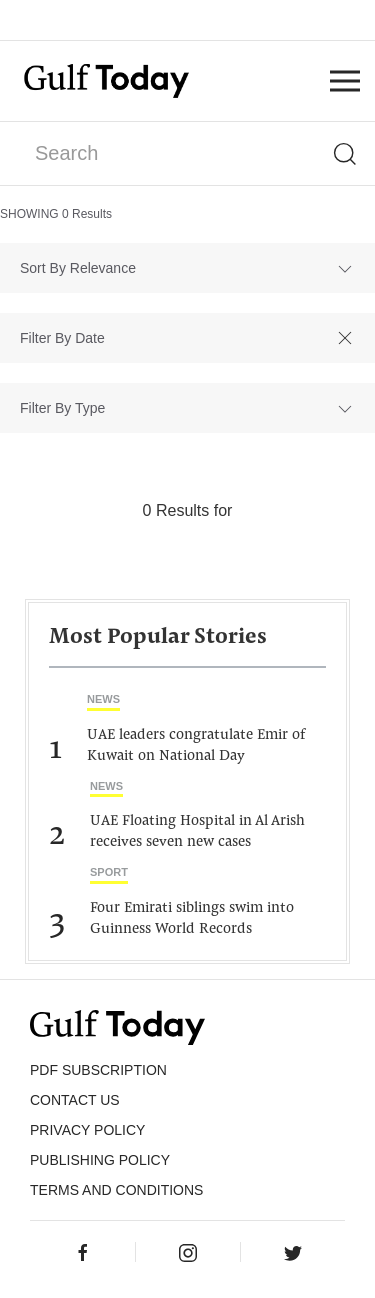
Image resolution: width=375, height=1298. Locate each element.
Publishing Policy (100, 1160)
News (103, 699)
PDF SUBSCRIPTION (98, 1070)
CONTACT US (75, 1100)
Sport (109, 872)
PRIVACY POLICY (87, 1130)
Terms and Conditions (116, 1190)
